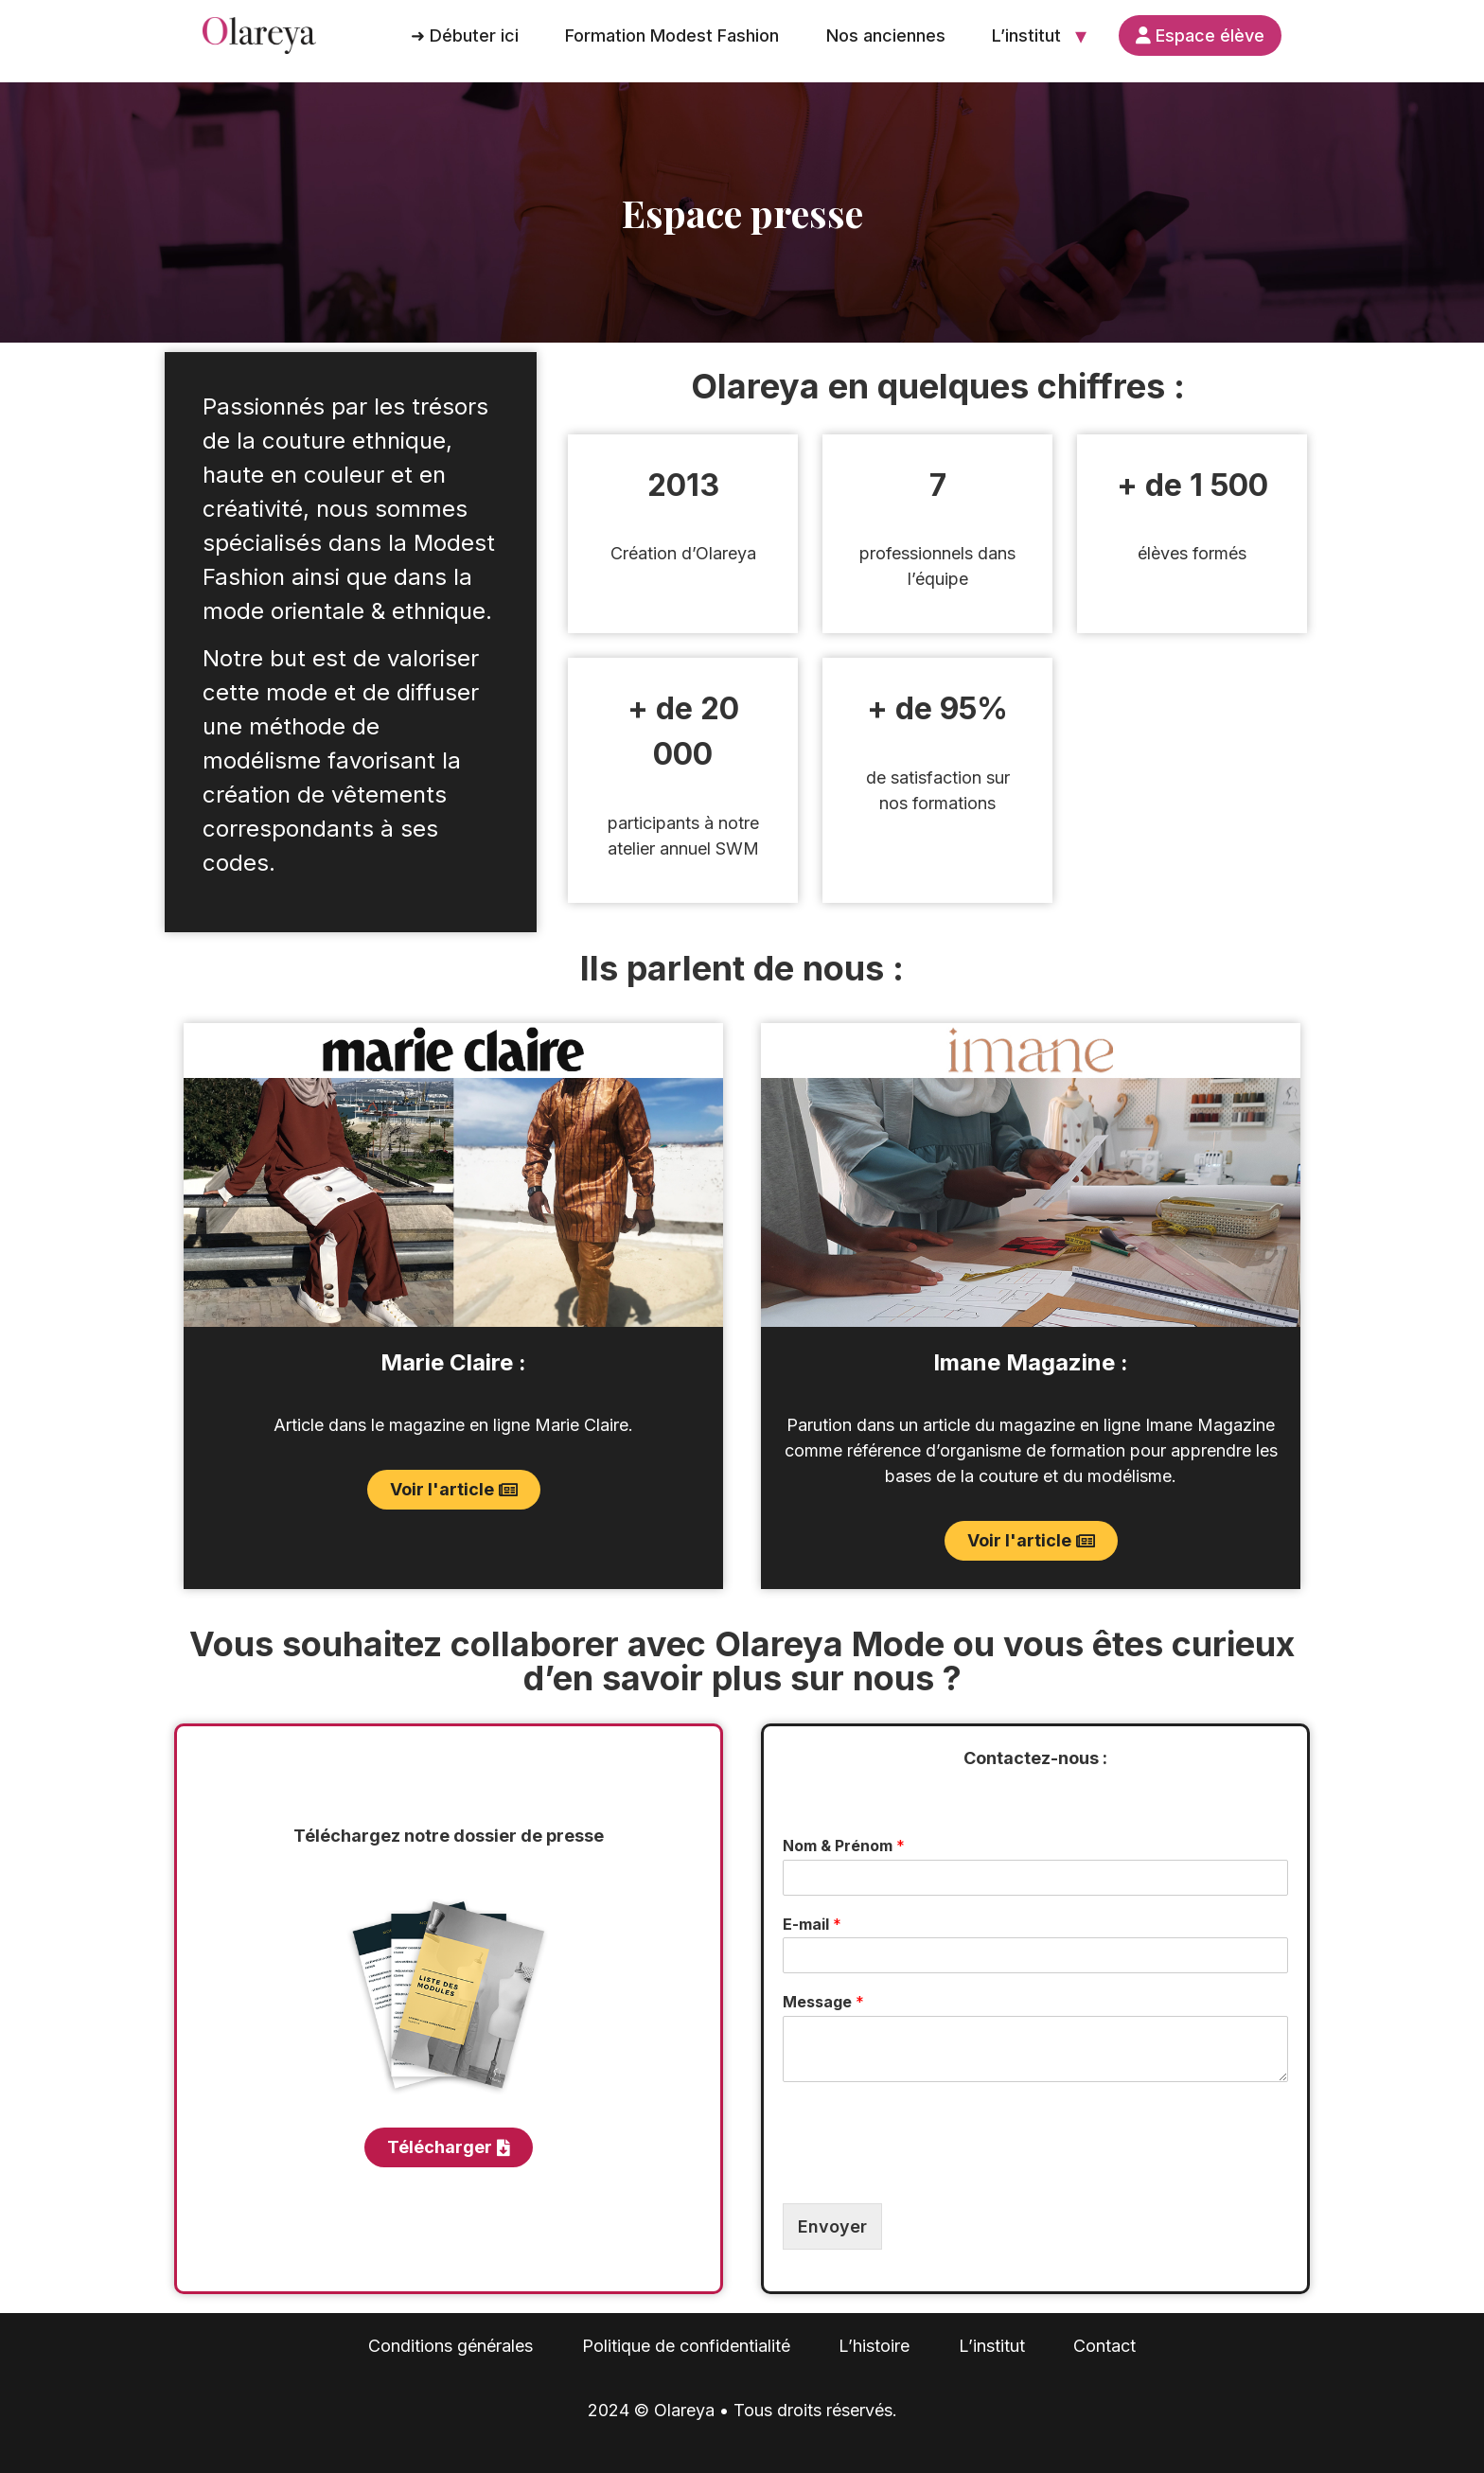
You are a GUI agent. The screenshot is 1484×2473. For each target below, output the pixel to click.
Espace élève (1200, 35)
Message (823, 2001)
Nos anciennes (885, 35)
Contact (1104, 2346)
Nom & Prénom (844, 1845)
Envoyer (832, 2226)
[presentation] (926, 2172)
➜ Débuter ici (465, 35)
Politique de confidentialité (686, 2346)
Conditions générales (450, 2346)
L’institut (1026, 35)
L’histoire (874, 2346)
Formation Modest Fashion (672, 35)
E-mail (812, 1924)
